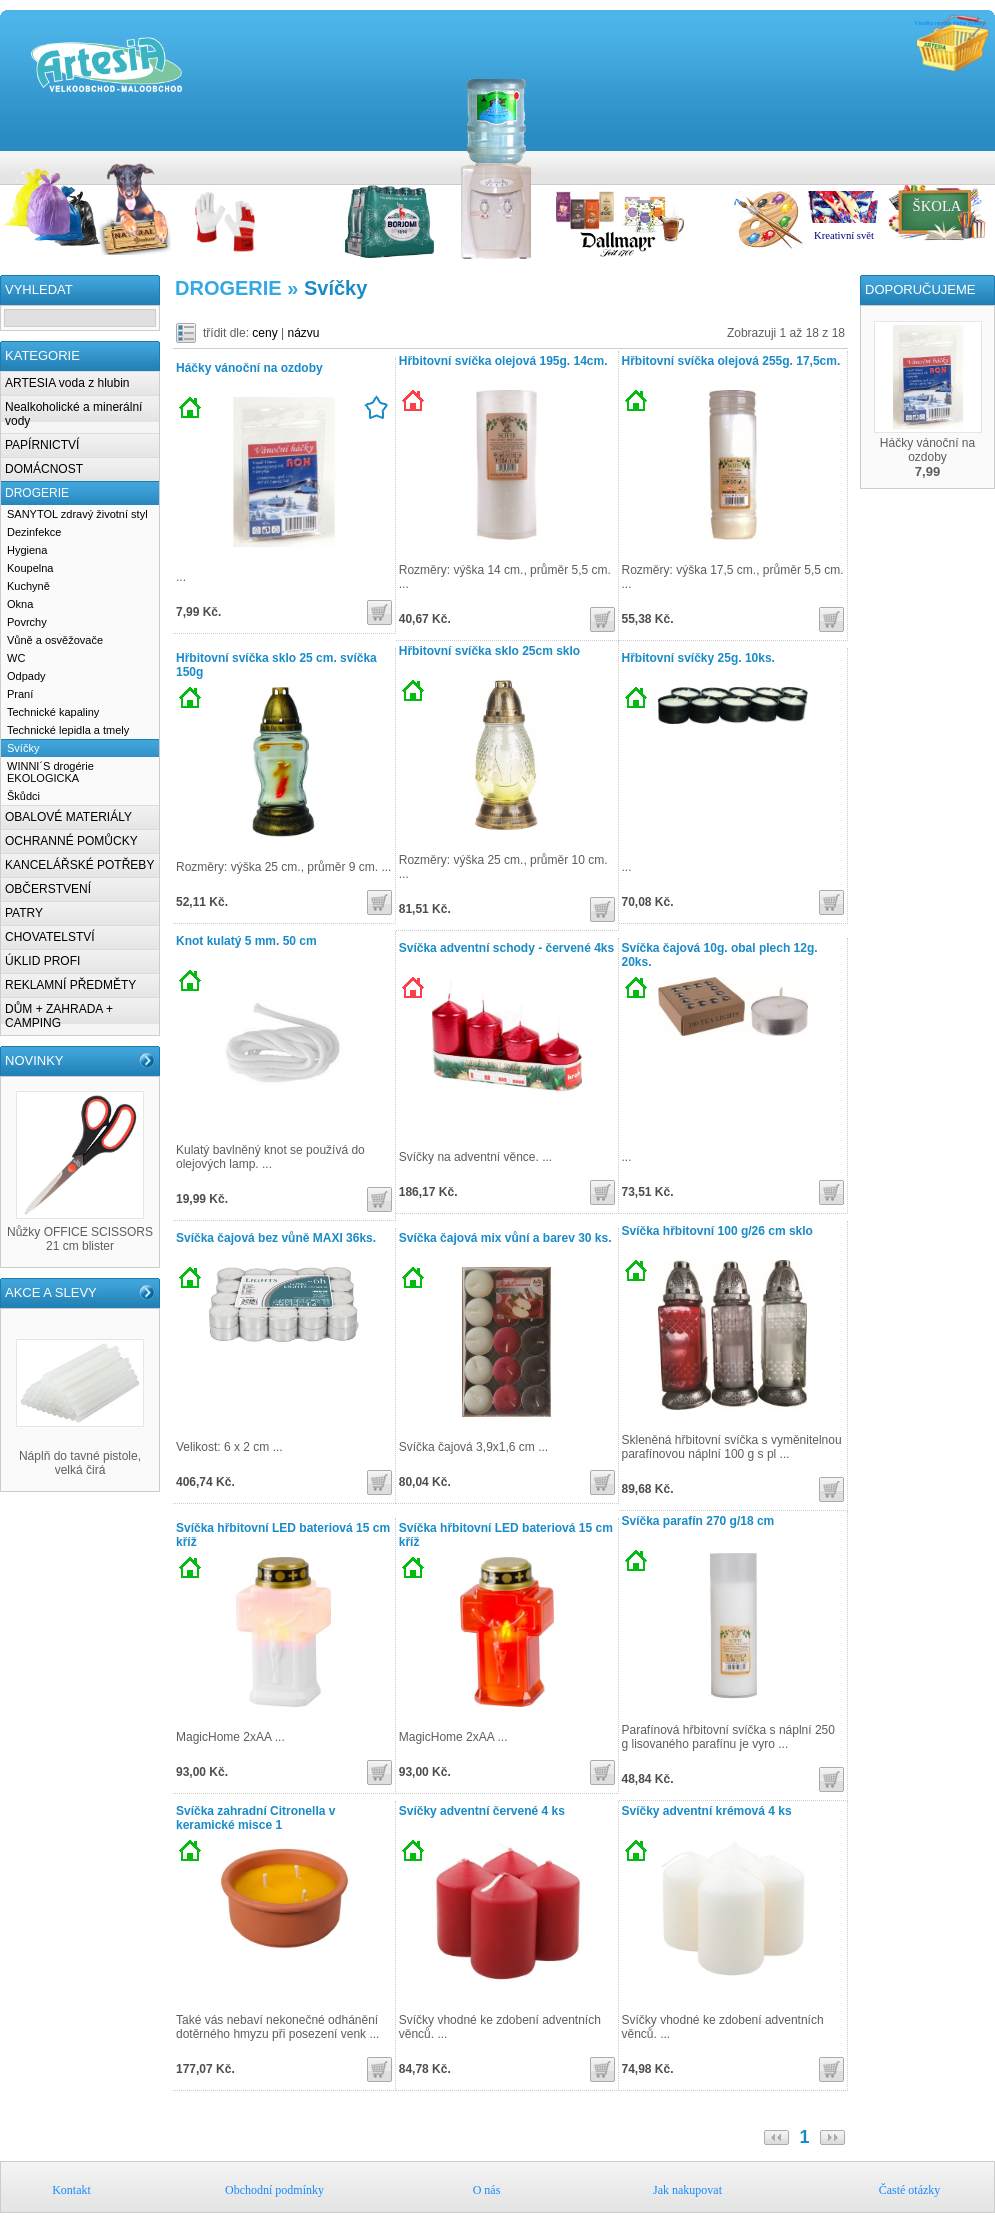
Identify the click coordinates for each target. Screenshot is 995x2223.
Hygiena (27, 550)
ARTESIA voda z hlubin (67, 383)
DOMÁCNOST (44, 469)
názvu (304, 333)
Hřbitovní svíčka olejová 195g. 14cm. (503, 361)
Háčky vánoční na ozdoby (249, 368)
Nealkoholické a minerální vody (73, 414)
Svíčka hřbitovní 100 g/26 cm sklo (717, 1231)
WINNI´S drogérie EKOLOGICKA (50, 772)
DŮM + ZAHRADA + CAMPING (59, 1016)
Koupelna (30, 568)
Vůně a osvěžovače (55, 640)
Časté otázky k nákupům (985, 161)
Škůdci (23, 796)
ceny (264, 333)
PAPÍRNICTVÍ (42, 445)
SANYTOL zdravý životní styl (77, 514)
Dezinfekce (34, 532)
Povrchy (27, 622)
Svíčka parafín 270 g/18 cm (698, 1521)
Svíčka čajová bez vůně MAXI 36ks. (276, 1238)
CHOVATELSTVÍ (50, 937)
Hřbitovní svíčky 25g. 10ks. (698, 658)
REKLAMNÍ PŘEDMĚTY (70, 985)
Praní (20, 694)
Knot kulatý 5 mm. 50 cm (246, 941)
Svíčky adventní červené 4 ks (482, 1811)
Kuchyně (28, 586)
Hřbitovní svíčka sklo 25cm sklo (489, 651)
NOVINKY (34, 1060)
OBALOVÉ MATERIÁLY (68, 817)
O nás (945, 161)
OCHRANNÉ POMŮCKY (71, 841)
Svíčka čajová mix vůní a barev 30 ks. (505, 1238)
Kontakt (905, 161)
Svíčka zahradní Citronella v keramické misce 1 (255, 1818)
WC (16, 658)
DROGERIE (37, 493)
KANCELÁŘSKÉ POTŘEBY (79, 865)
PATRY (24, 913)
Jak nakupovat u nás (965, 161)
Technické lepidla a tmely (68, 730)
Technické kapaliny (53, 712)
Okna (20, 604)
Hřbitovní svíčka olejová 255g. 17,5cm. (731, 361)
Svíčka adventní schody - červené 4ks (506, 948)
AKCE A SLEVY (51, 1292)
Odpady (26, 676)
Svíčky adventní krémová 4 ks (707, 1811)
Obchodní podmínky (925, 161)
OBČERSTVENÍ (48, 889)
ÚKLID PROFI (42, 961)
